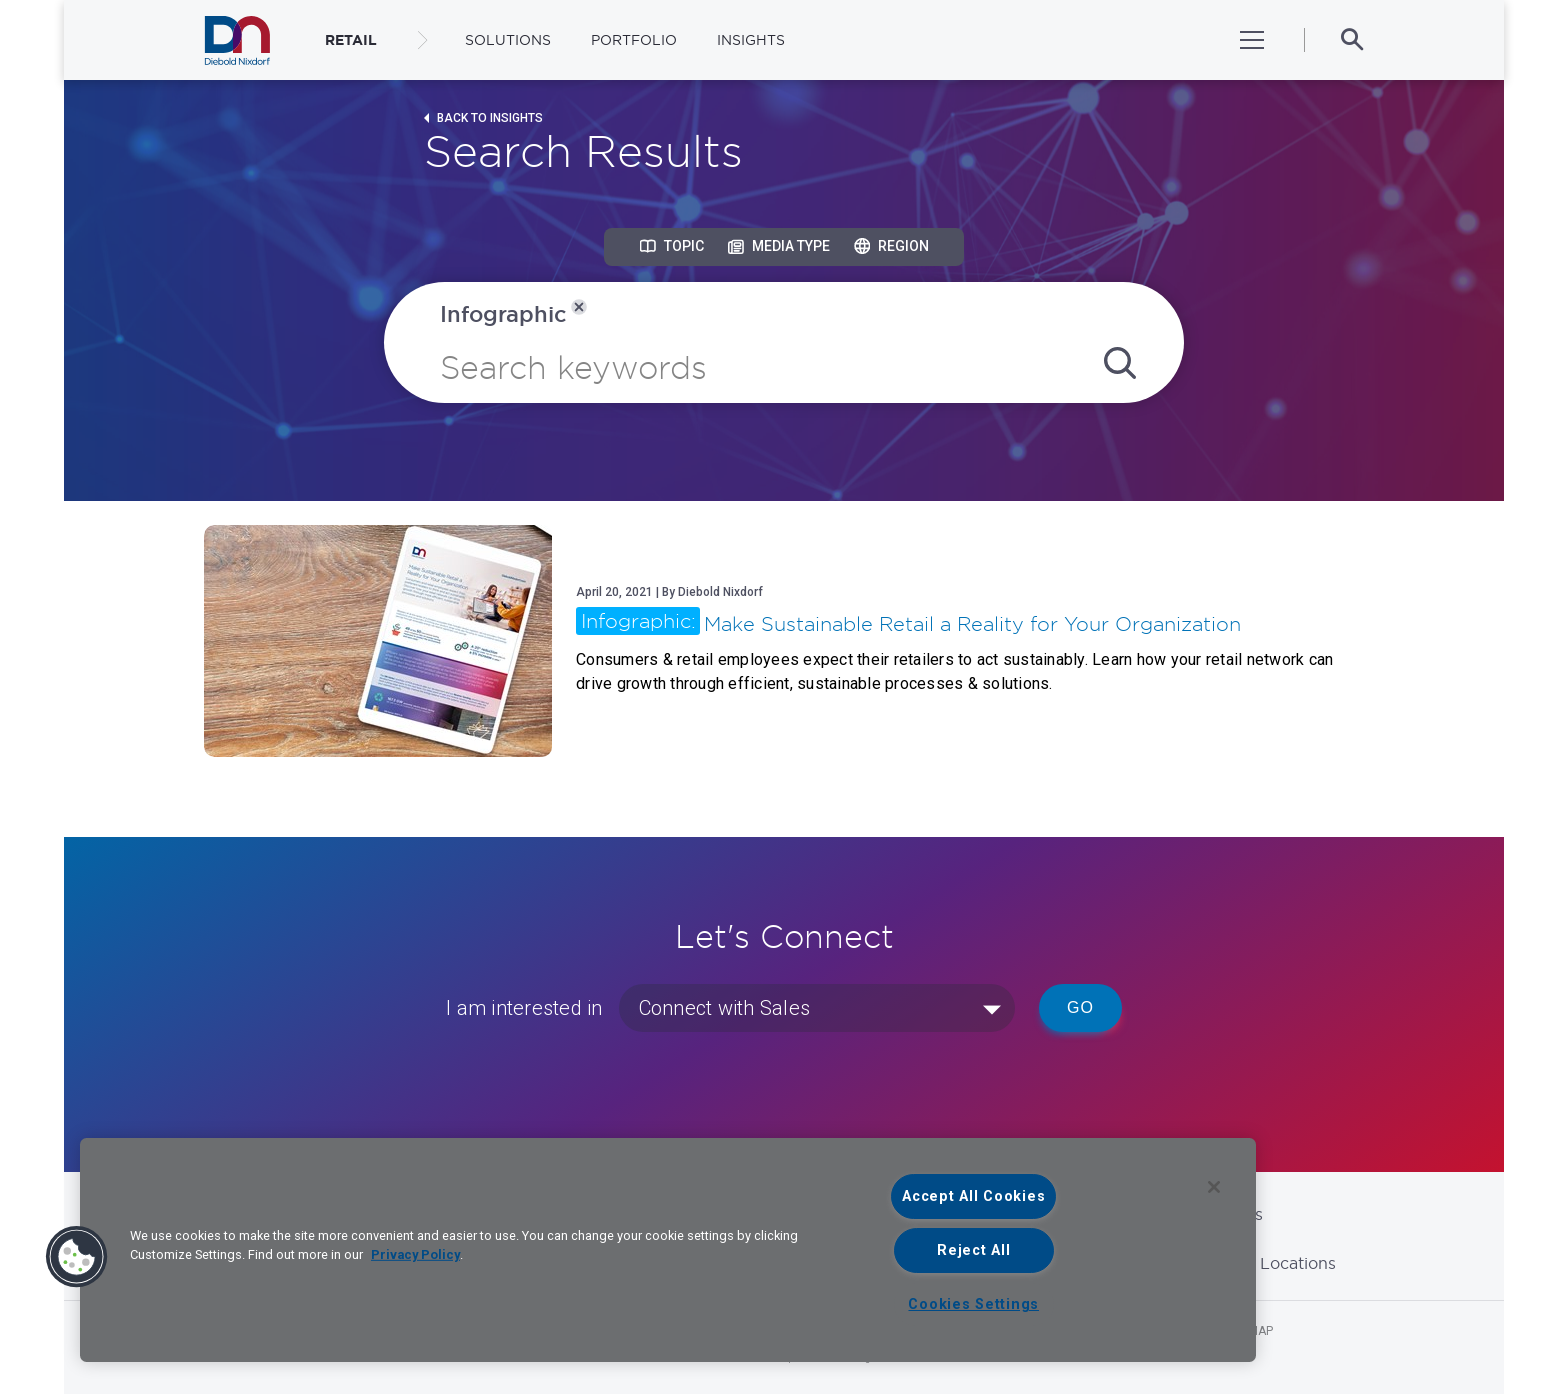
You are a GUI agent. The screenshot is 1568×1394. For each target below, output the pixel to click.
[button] (77, 1257)
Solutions (508, 40)
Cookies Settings (973, 1304)
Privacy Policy (415, 1254)
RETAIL (351, 40)
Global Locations (1270, 1263)
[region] (668, 1250)
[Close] (1214, 1187)
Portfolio (634, 40)
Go (1080, 1007)
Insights (751, 40)
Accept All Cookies (973, 1196)
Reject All (973, 1250)
